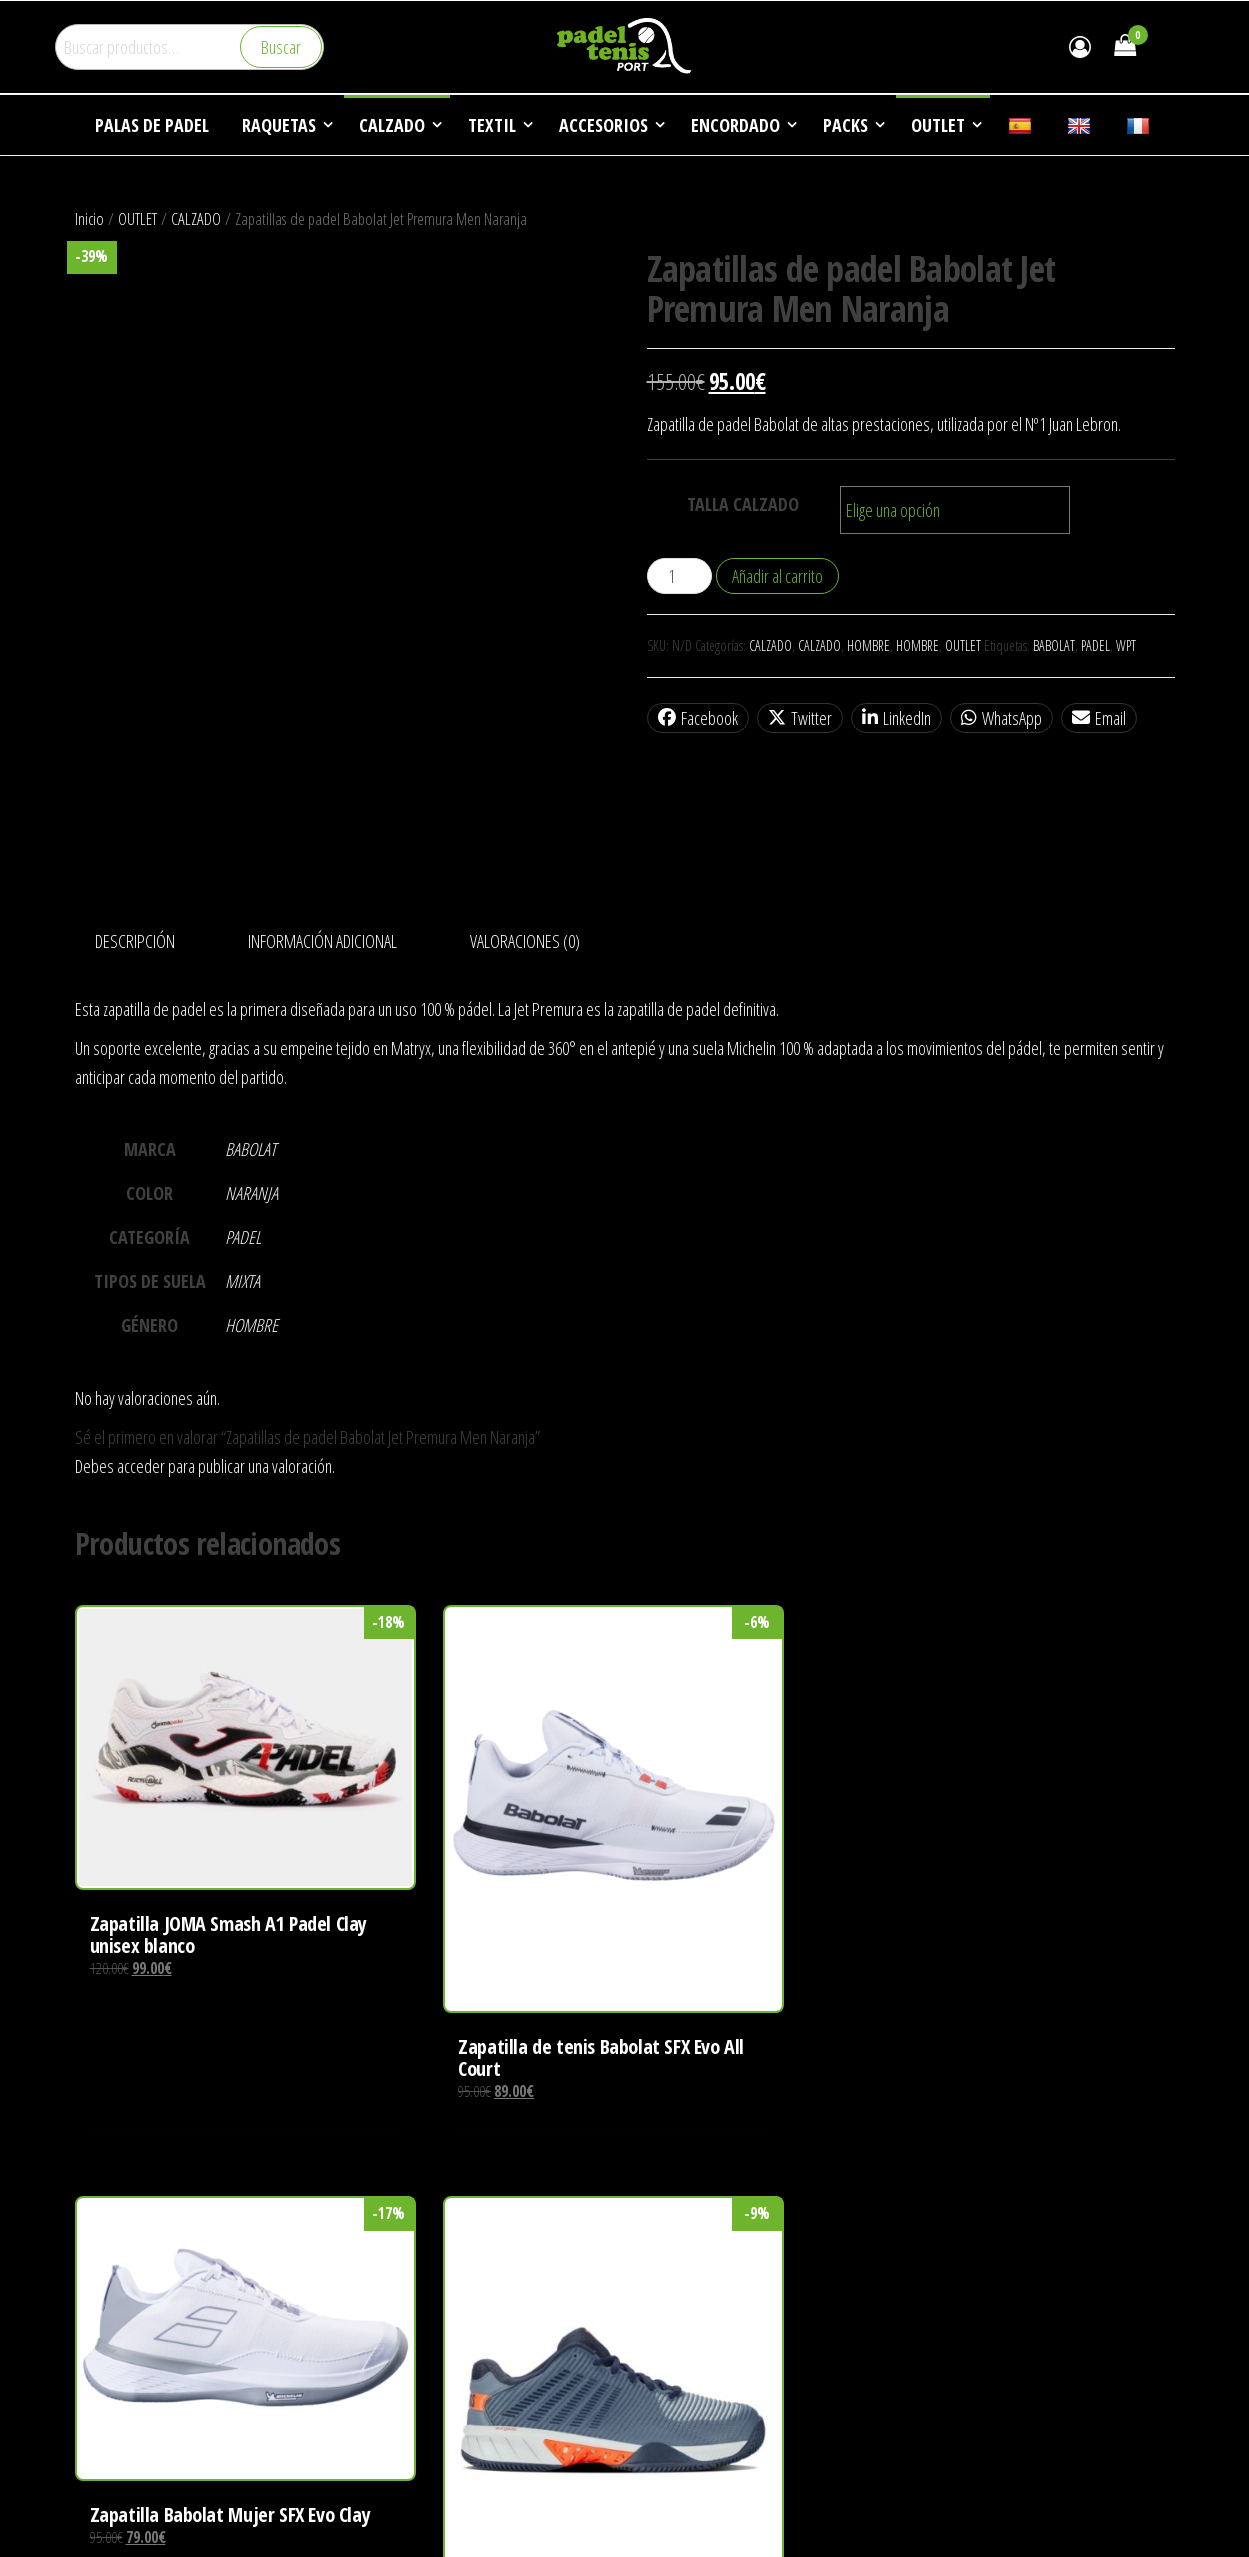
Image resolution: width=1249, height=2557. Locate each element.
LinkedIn (896, 718)
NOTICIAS (952, 2276)
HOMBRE (868, 645)
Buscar (281, 47)
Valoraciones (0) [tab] (525, 941)
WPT (1126, 645)
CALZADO (196, 218)
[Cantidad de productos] (679, 576)
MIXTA (242, 1281)
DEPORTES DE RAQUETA (994, 2238)
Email (1099, 718)
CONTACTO (958, 2352)
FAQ (936, 2314)
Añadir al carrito (777, 576)
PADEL (1095, 645)
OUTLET (137, 218)
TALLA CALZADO (743, 504)
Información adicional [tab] (322, 941)
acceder (141, 1466)
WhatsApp (1001, 718)
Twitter (800, 718)
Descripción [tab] (135, 941)
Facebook (698, 718)
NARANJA (251, 1193)
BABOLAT (1054, 645)
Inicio (89, 218)
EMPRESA (953, 2200)
